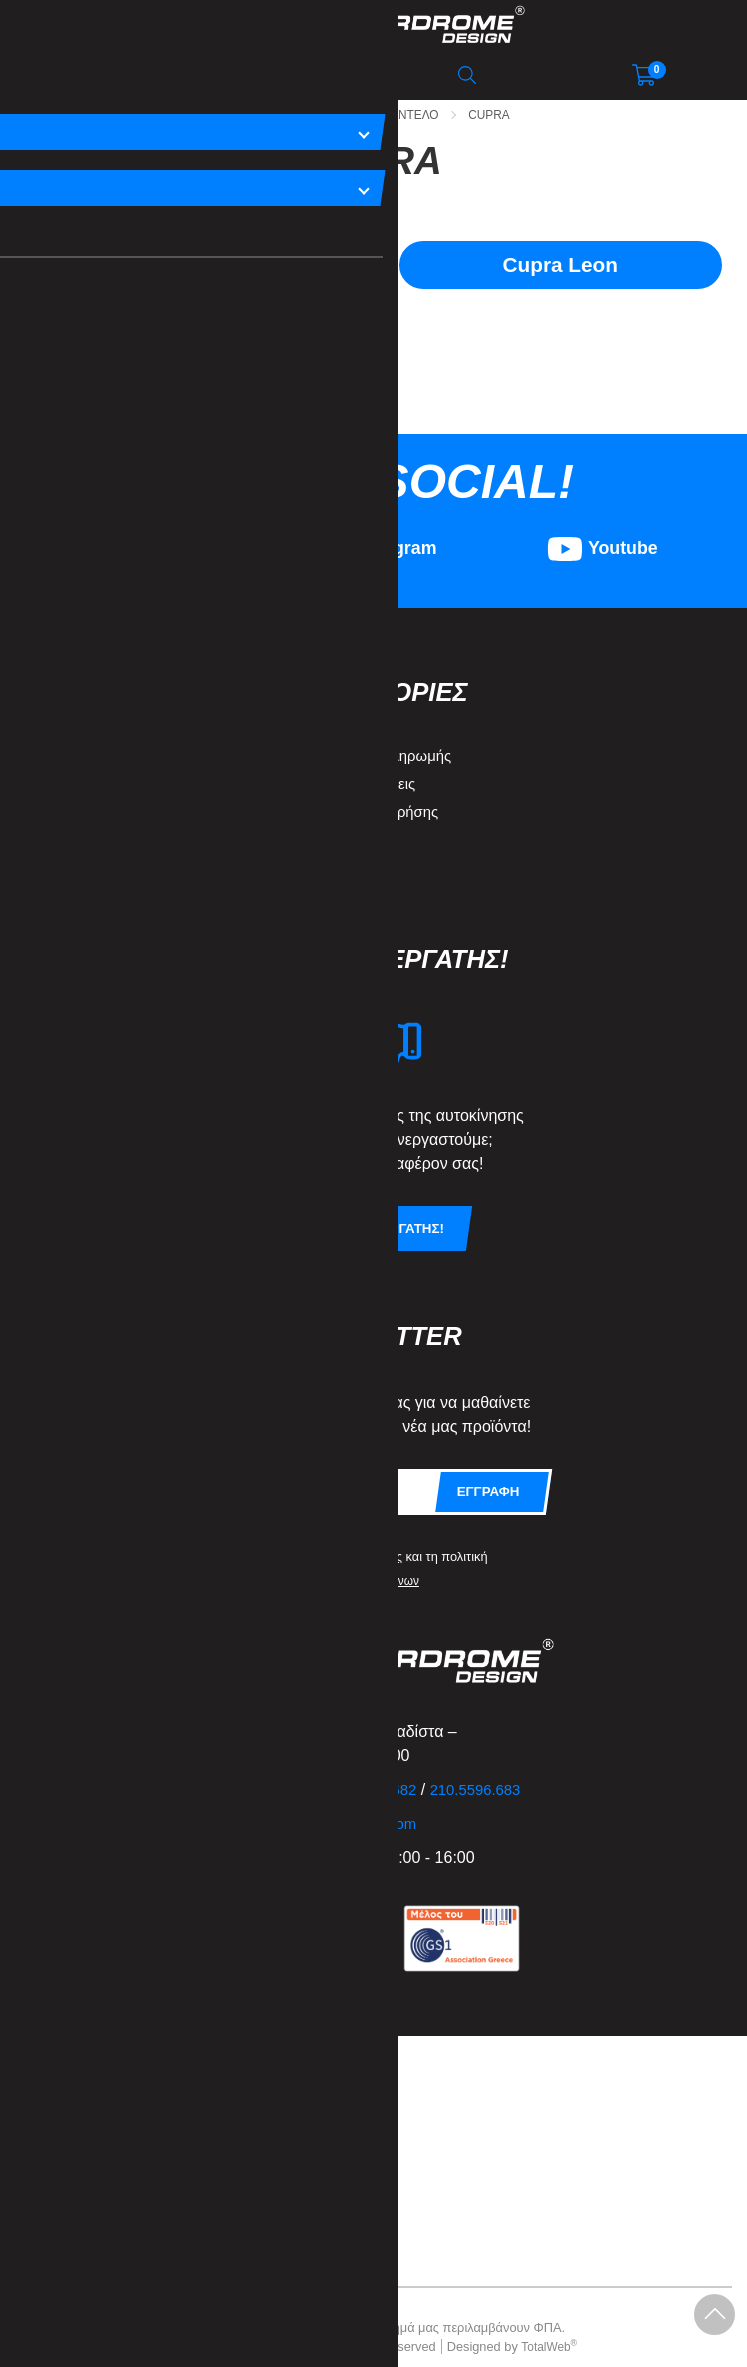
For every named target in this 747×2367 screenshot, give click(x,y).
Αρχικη (242, 114)
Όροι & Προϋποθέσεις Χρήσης (346, 791)
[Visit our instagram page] (373, 540)
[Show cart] (644, 75)
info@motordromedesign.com (327, 1804)
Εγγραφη (487, 1472)
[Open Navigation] (93, 75)
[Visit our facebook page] (144, 540)
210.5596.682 (382, 1770)
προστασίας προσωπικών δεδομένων (328, 1560)
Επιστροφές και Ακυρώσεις (334, 763)
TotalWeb (549, 2327)
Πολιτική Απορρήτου (310, 819)
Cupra (496, 114)
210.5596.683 (493, 1770)
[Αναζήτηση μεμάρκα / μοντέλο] (280, 75)
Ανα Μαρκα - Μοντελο (369, 114)
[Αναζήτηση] (467, 75)
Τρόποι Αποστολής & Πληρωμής (353, 735)
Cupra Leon (560, 266)
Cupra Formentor (186, 266)
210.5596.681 (271, 1770)
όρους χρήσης (367, 1536)
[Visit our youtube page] (602, 540)
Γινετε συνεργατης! (374, 1209)
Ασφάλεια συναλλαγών (320, 847)
